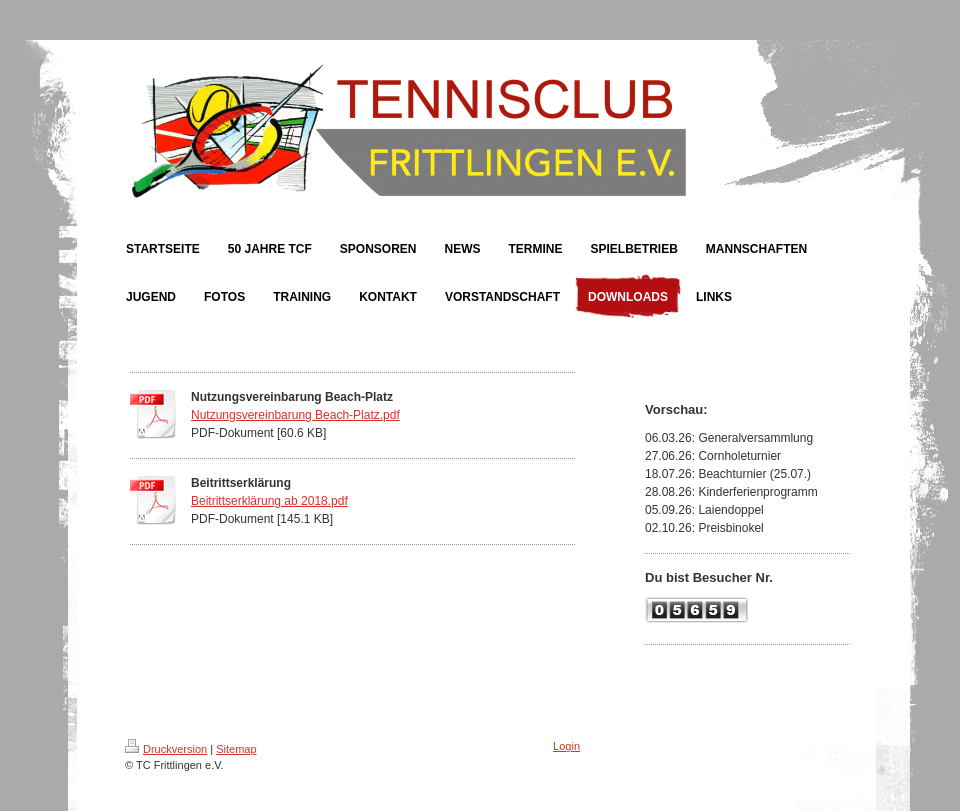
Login (566, 746)
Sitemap (236, 749)
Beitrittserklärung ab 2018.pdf (269, 501)
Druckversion (166, 749)
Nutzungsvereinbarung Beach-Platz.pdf (295, 415)
